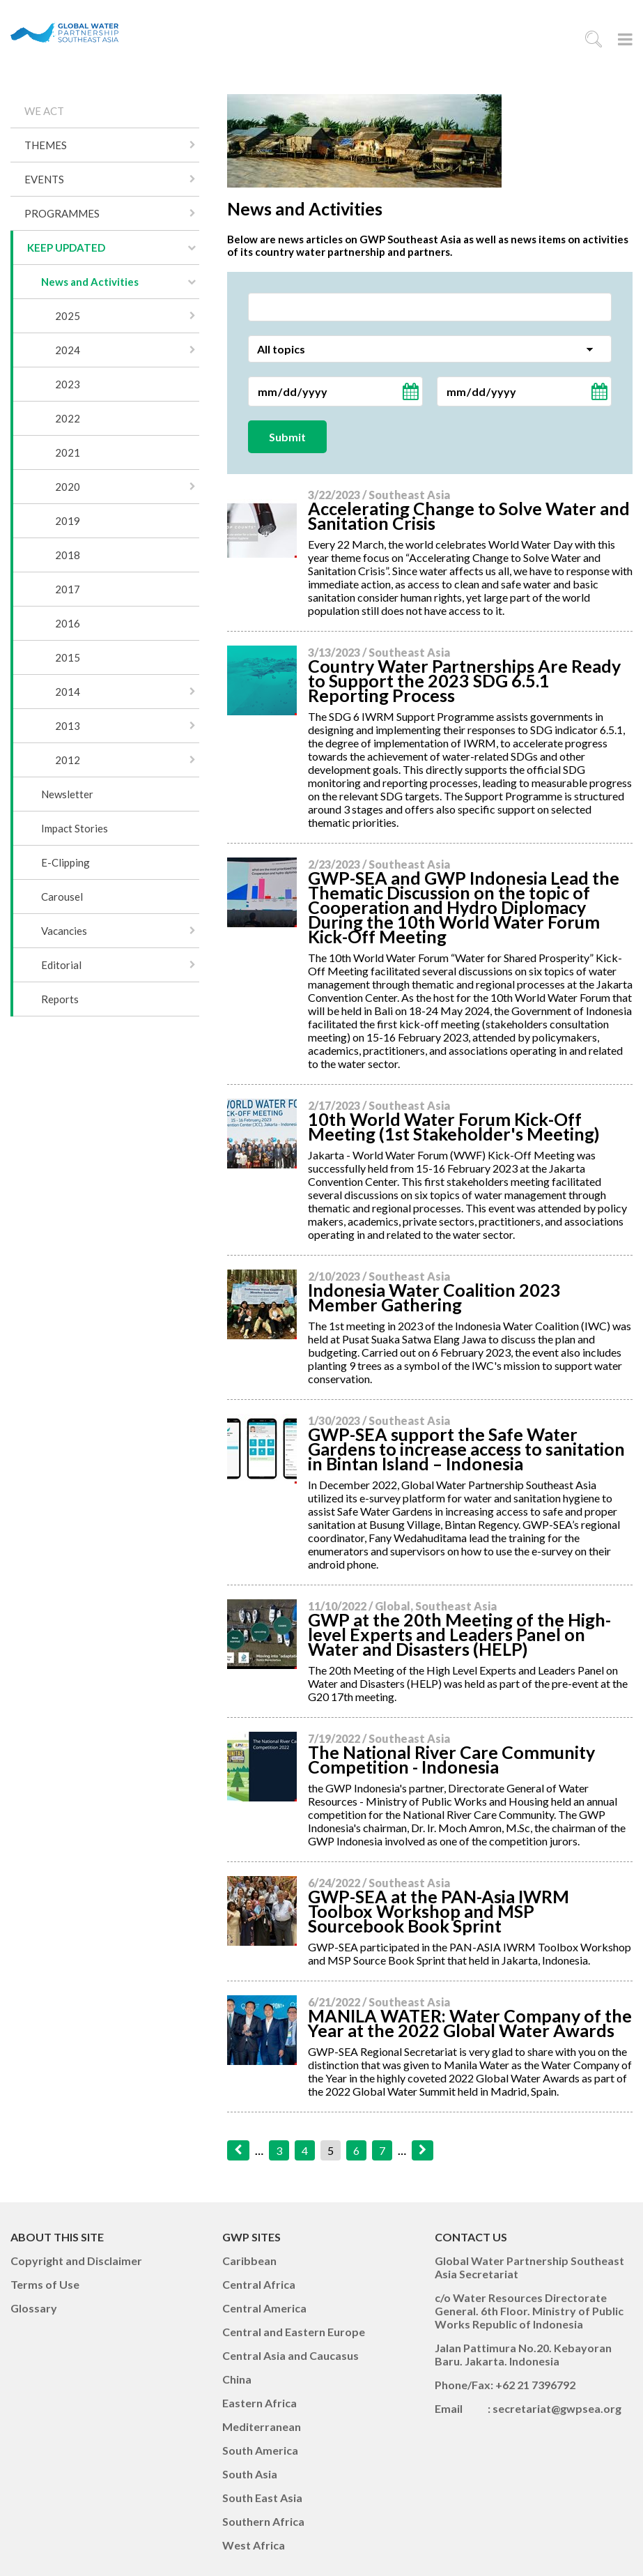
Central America (264, 2308)
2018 (67, 555)
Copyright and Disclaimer (76, 2260)
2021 (67, 452)
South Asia (249, 2473)
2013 (67, 725)
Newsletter (67, 794)
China (236, 2379)
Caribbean (249, 2260)
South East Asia (262, 2497)
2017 (67, 589)
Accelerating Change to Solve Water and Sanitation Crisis (469, 515)
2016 (67, 623)
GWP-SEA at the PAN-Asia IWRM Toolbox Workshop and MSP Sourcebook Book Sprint (438, 1911)
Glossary (33, 2308)
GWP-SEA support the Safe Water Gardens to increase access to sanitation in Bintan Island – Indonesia (466, 1449)
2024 (67, 350)
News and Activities (90, 281)
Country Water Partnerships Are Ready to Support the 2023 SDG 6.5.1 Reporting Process (464, 680)
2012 (67, 760)
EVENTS (44, 179)
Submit (287, 436)
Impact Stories (74, 828)
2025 (67, 316)
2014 (67, 691)
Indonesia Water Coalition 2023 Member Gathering (434, 1297)
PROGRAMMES (62, 213)
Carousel (62, 896)
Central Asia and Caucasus (290, 2355)
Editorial (61, 965)
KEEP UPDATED (66, 247)
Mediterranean (261, 2426)
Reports (60, 999)
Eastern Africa (259, 2402)
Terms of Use (44, 2284)
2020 (67, 486)
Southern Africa (263, 2521)
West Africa (253, 2545)
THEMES (45, 145)
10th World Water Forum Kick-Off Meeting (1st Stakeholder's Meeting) (454, 1126)
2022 (67, 418)
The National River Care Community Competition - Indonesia (451, 1759)
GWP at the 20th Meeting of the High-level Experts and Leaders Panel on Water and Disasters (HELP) (459, 1634)
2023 (67, 384)
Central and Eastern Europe (293, 2331)
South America (260, 2450)
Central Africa (258, 2284)
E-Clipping (65, 862)
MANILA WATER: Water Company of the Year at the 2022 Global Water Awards (470, 2023)
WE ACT (44, 111)
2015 (67, 657)
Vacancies (64, 930)
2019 (67, 521)
